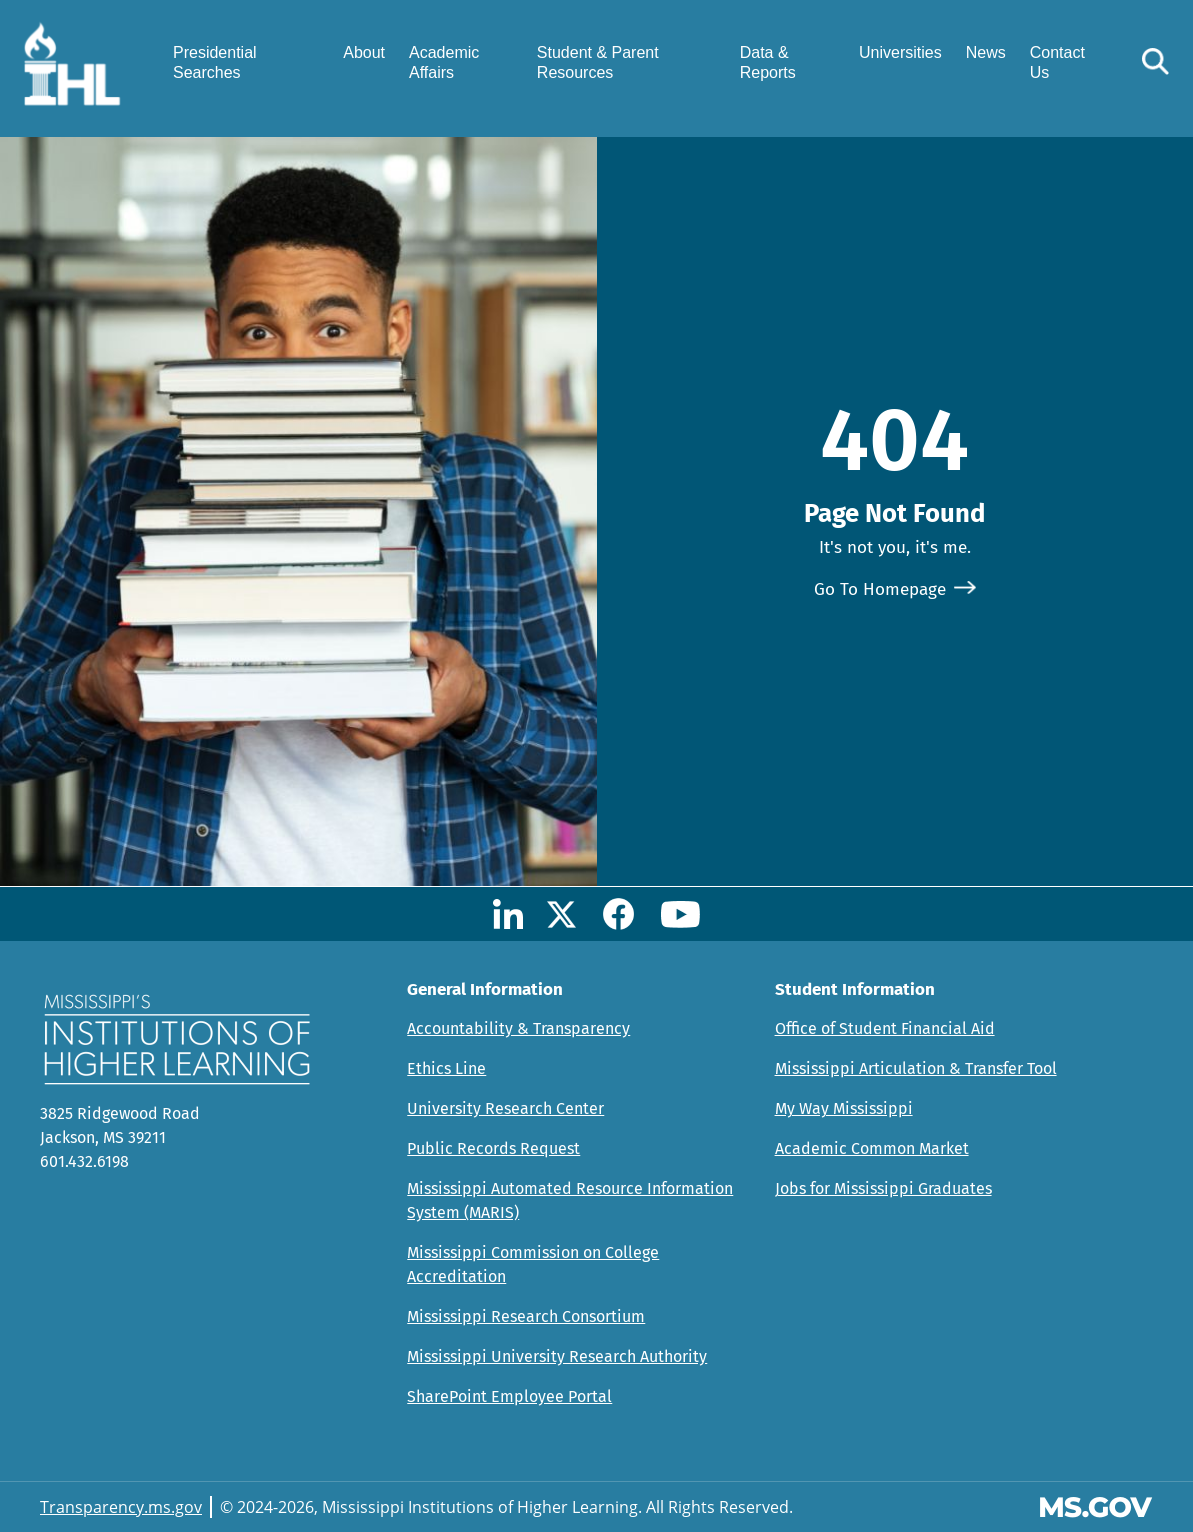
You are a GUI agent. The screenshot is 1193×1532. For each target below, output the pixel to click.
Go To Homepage (880, 589)
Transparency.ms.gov (121, 1507)
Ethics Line (446, 1068)
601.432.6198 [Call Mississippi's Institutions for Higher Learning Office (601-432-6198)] (84, 1161)
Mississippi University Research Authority (557, 1356)
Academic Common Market (872, 1148)
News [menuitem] (986, 52)
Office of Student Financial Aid (885, 1028)
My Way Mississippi (844, 1108)
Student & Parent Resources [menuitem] (598, 62)
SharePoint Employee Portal (509, 1396)
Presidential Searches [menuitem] (215, 62)
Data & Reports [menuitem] (768, 62)
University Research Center (505, 1108)
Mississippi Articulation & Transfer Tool (916, 1068)
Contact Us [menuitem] (1057, 62)
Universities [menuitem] (900, 52)
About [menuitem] (364, 52)
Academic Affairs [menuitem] (444, 62)
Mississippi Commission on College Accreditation (533, 1264)
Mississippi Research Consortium (526, 1316)
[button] (1155, 61)
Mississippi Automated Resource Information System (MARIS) (570, 1200)
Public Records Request (493, 1148)
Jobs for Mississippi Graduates (883, 1188)
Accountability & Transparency (518, 1028)
